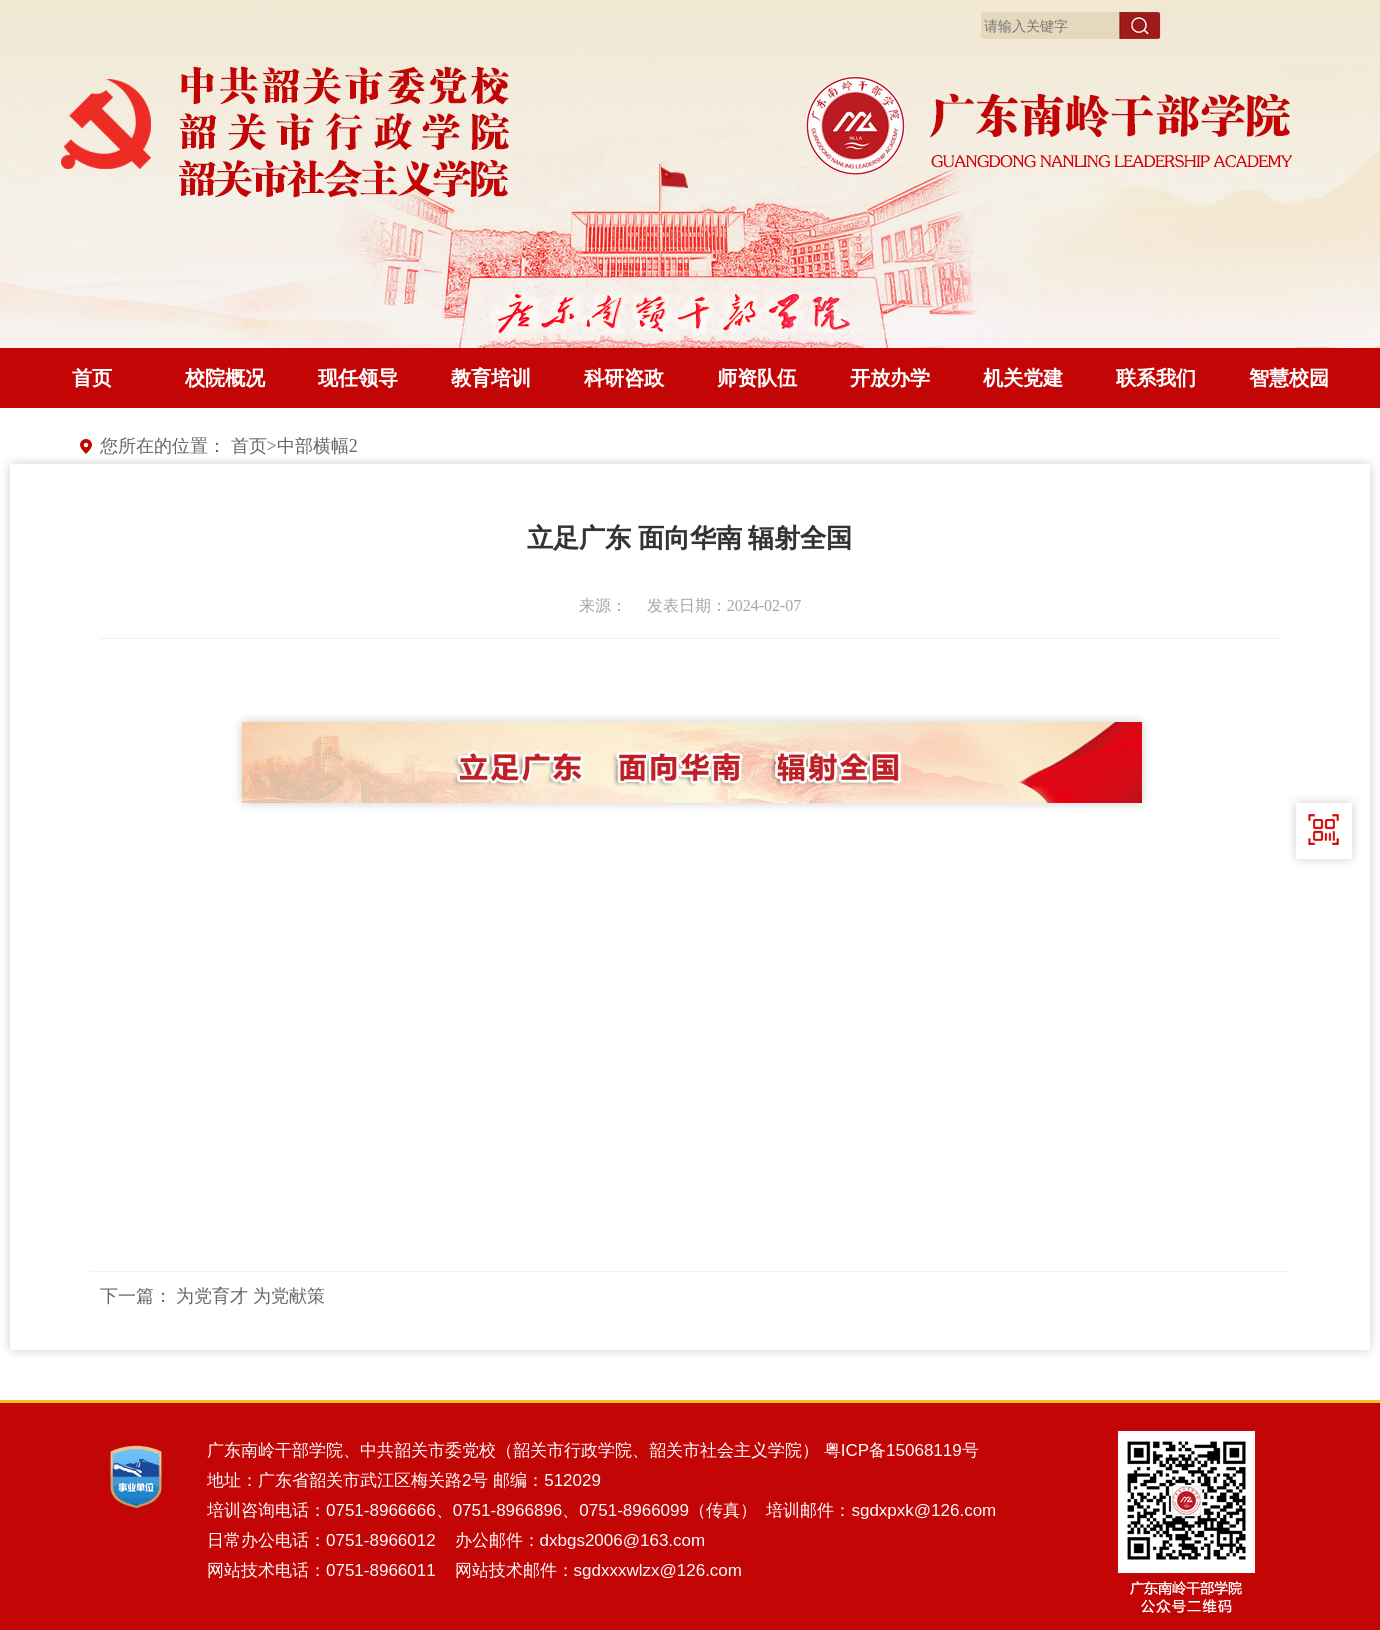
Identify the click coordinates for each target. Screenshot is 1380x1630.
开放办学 (890, 378)
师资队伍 (757, 378)
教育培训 (491, 378)
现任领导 (358, 378)
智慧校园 (1289, 378)
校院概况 (225, 378)
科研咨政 (624, 378)
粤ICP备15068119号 (901, 1450)
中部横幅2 (317, 446)
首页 (92, 378)
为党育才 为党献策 (250, 1296)
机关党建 (1023, 378)
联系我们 (1156, 378)
